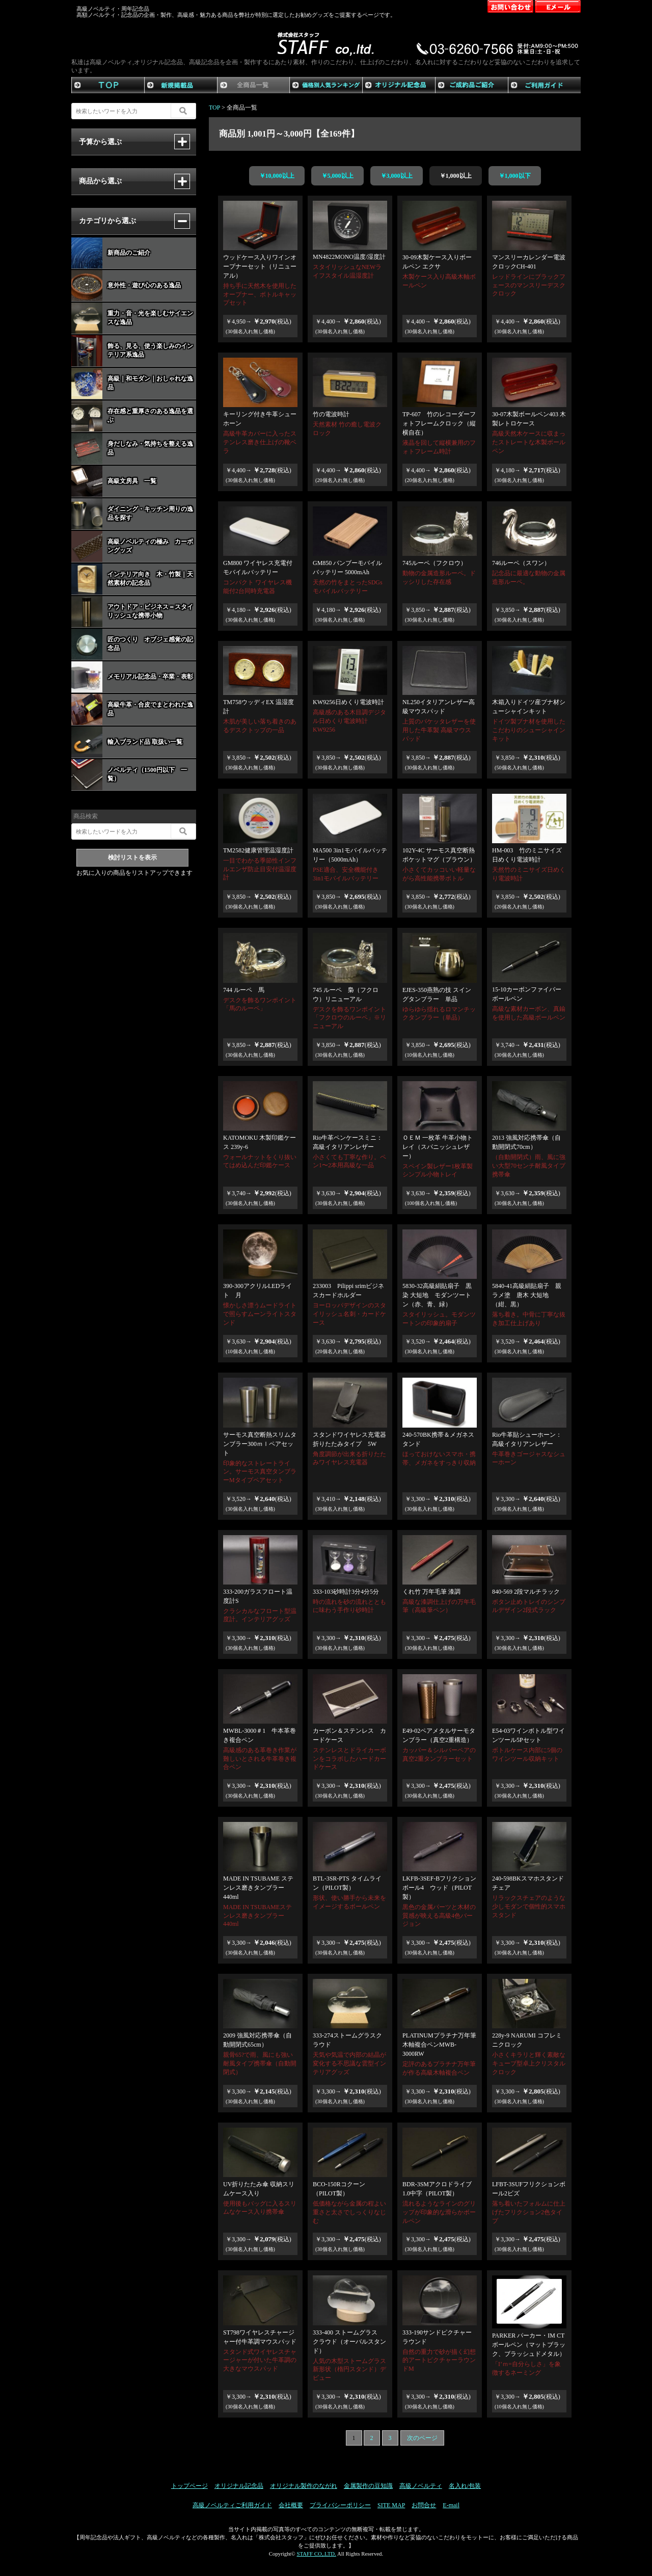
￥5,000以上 (337, 175)
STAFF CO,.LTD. (316, 2554)
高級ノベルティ (420, 2485)
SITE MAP (391, 2505)
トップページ (189, 2485)
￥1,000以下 (515, 175)
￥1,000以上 (456, 175)
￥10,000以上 (276, 175)
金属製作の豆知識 (368, 2485)
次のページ (422, 2437)
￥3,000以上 (397, 175)
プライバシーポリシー (340, 2505)
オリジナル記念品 (238, 2485)
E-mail (451, 2505)
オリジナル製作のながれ (303, 2485)
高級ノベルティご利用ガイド (232, 2505)
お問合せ (424, 2505)
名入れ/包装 (465, 2485)
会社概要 (291, 2505)
